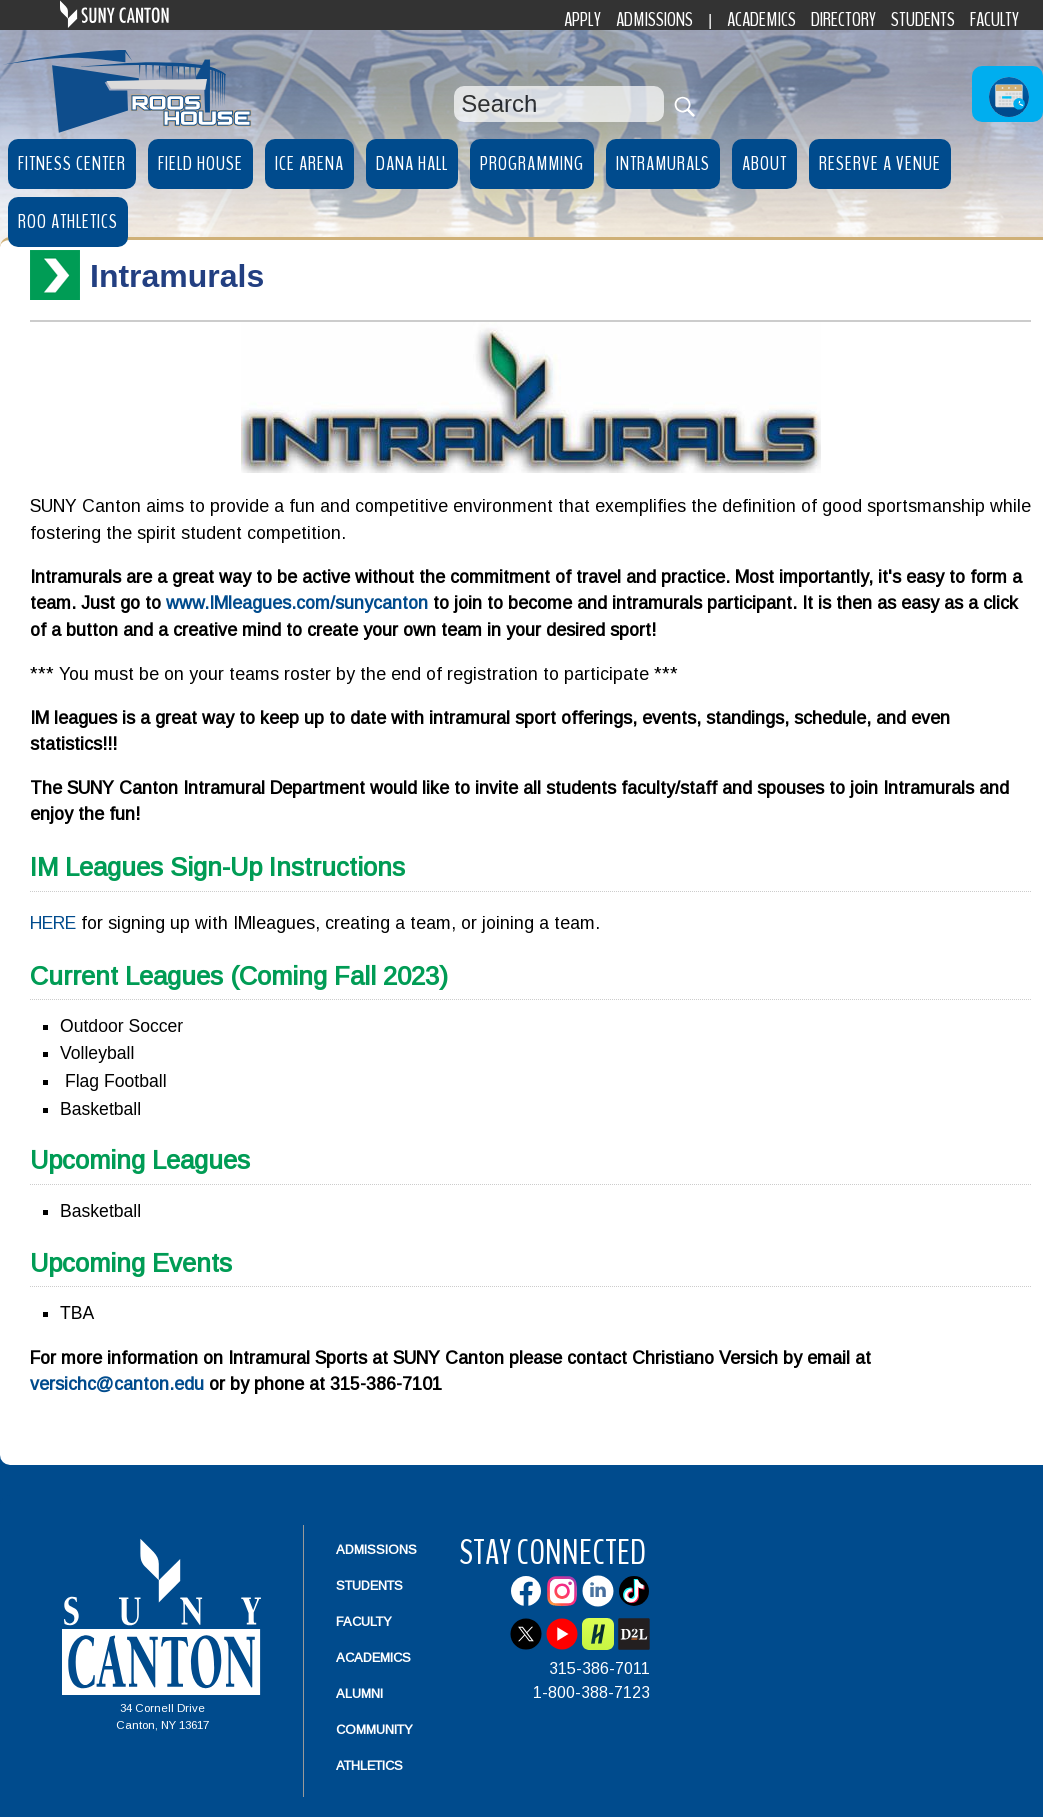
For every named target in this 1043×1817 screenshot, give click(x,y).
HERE (53, 923)
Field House (200, 163)
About (764, 163)
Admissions (654, 19)
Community (374, 1729)
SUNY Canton (160, 14)
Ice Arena (309, 163)
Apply (582, 19)
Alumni (359, 1693)
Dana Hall (412, 163)
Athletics (369, 1765)
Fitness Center (72, 163)
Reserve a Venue (880, 163)
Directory (843, 19)
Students (923, 19)
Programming (532, 163)
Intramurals (663, 163)
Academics (761, 19)
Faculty (994, 19)
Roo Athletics (68, 221)
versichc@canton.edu (117, 1384)
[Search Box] (559, 104)
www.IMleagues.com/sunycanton (297, 603)
